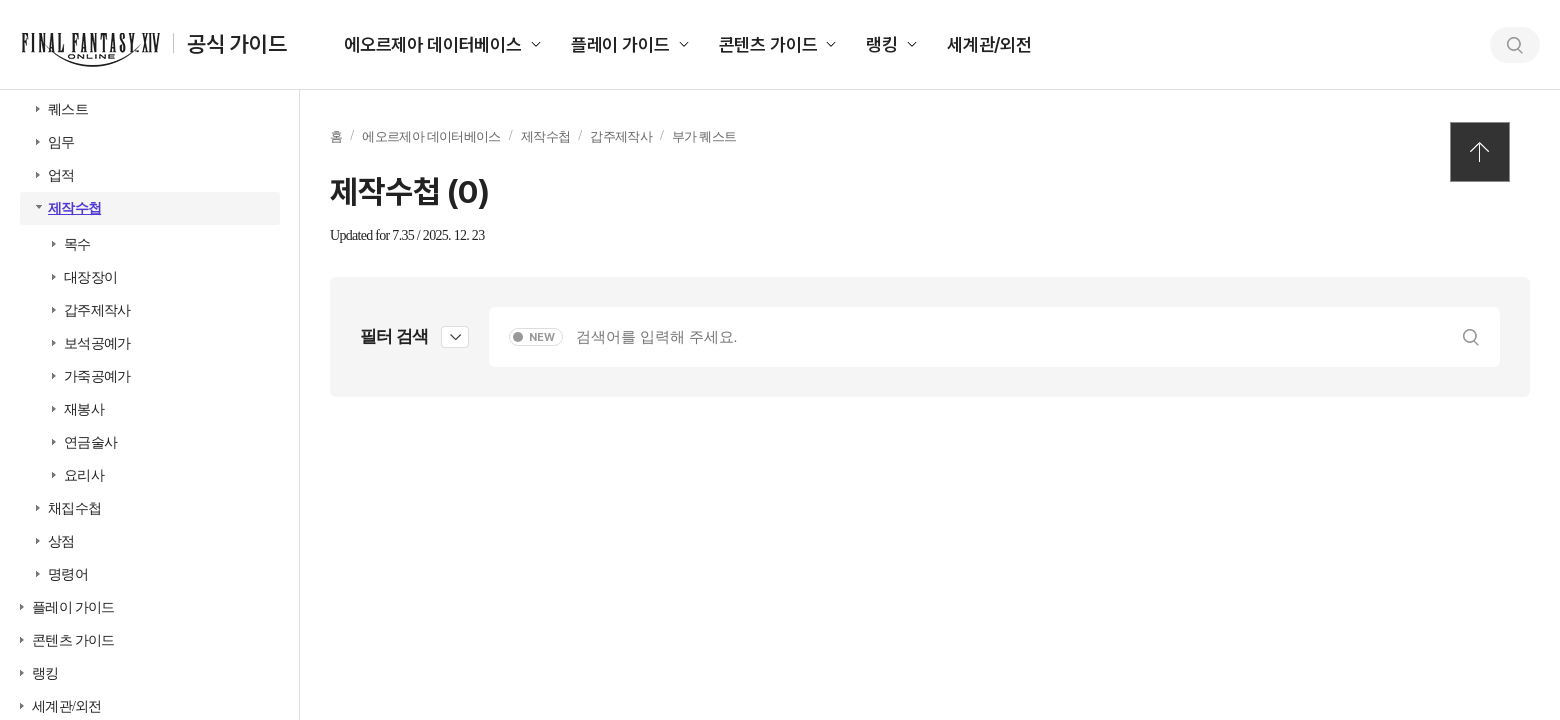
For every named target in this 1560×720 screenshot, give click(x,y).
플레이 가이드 (620, 44)
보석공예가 (97, 343)
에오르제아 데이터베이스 (433, 44)
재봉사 (84, 409)
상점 (61, 541)
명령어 (68, 574)
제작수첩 (74, 208)
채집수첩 (74, 508)
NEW (542, 337)
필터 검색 (394, 336)
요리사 (84, 475)
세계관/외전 (989, 44)
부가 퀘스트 (704, 136)
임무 (61, 142)
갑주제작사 (97, 310)
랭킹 (882, 44)
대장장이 (90, 277)
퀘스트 (68, 109)
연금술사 (90, 442)
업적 (61, 175)
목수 (77, 244)
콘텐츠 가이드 (768, 44)
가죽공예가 (97, 376)
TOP (1480, 152)
